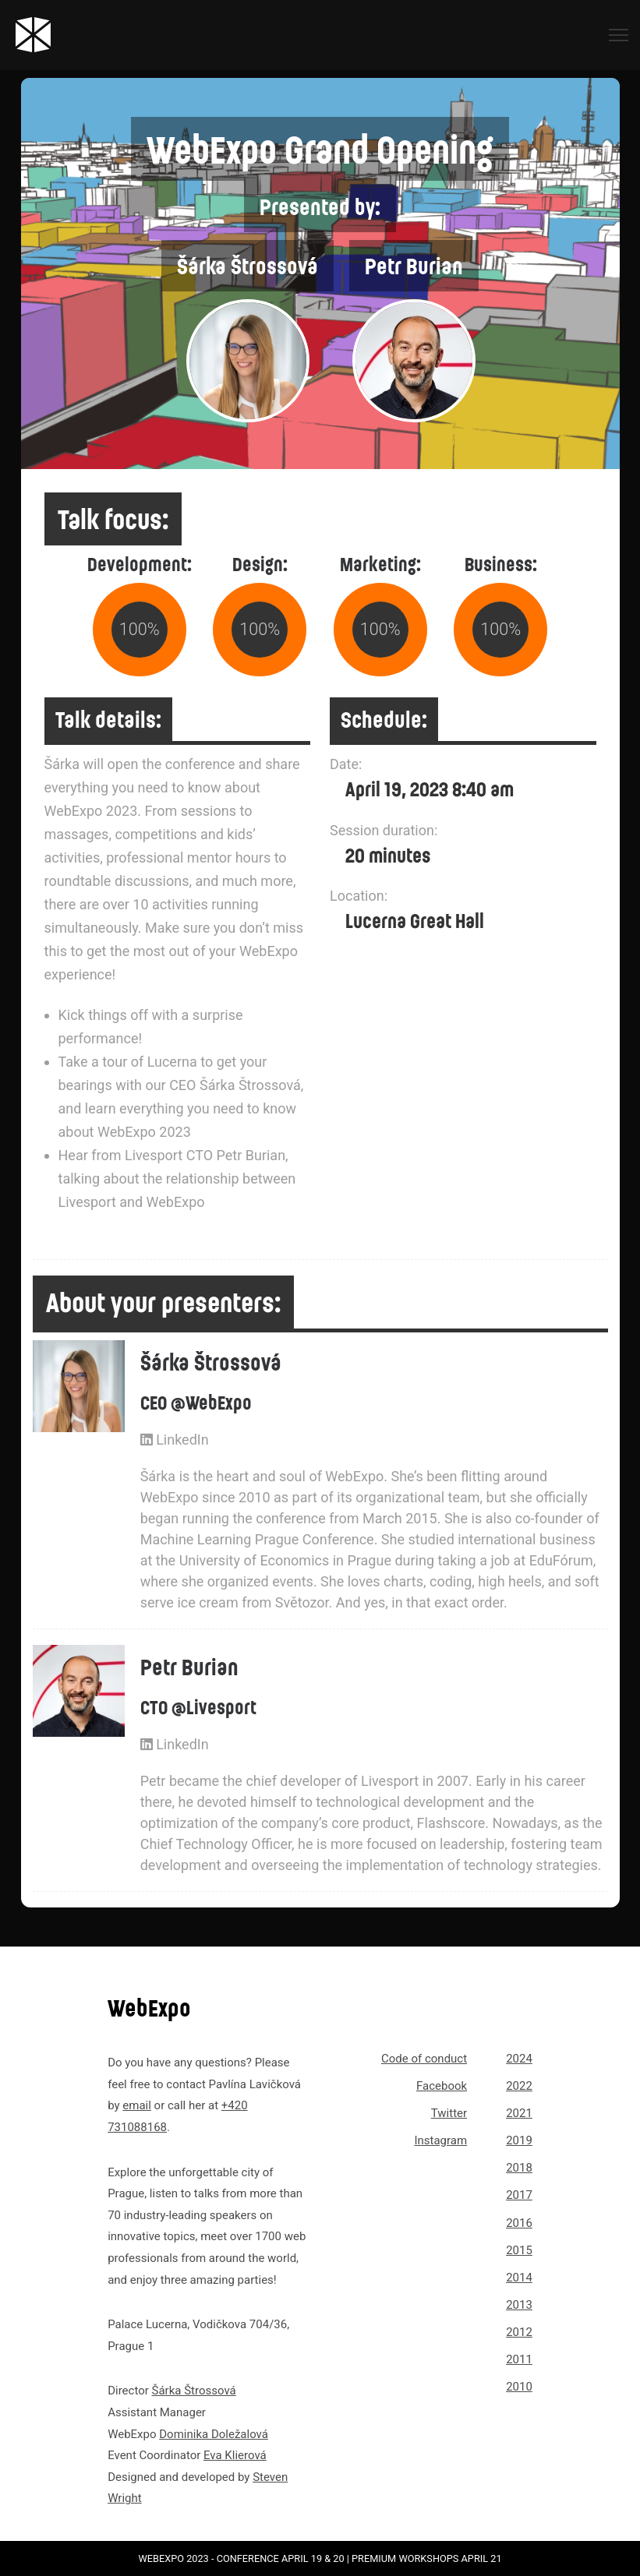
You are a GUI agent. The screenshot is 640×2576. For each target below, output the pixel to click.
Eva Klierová (235, 2455)
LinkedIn (174, 1439)
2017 (519, 2195)
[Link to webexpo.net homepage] (90, 34)
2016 (519, 2223)
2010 (519, 2387)
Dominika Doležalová (213, 2434)
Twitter (449, 2113)
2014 (519, 2278)
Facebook (441, 2086)
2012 (519, 2332)
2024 (519, 2059)
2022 (519, 2086)
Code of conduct (424, 2059)
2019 (519, 2140)
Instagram (440, 2140)
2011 (519, 2359)
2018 (519, 2168)
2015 (519, 2250)
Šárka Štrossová (194, 2391)
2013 (519, 2305)
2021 (519, 2113)
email (136, 2105)
